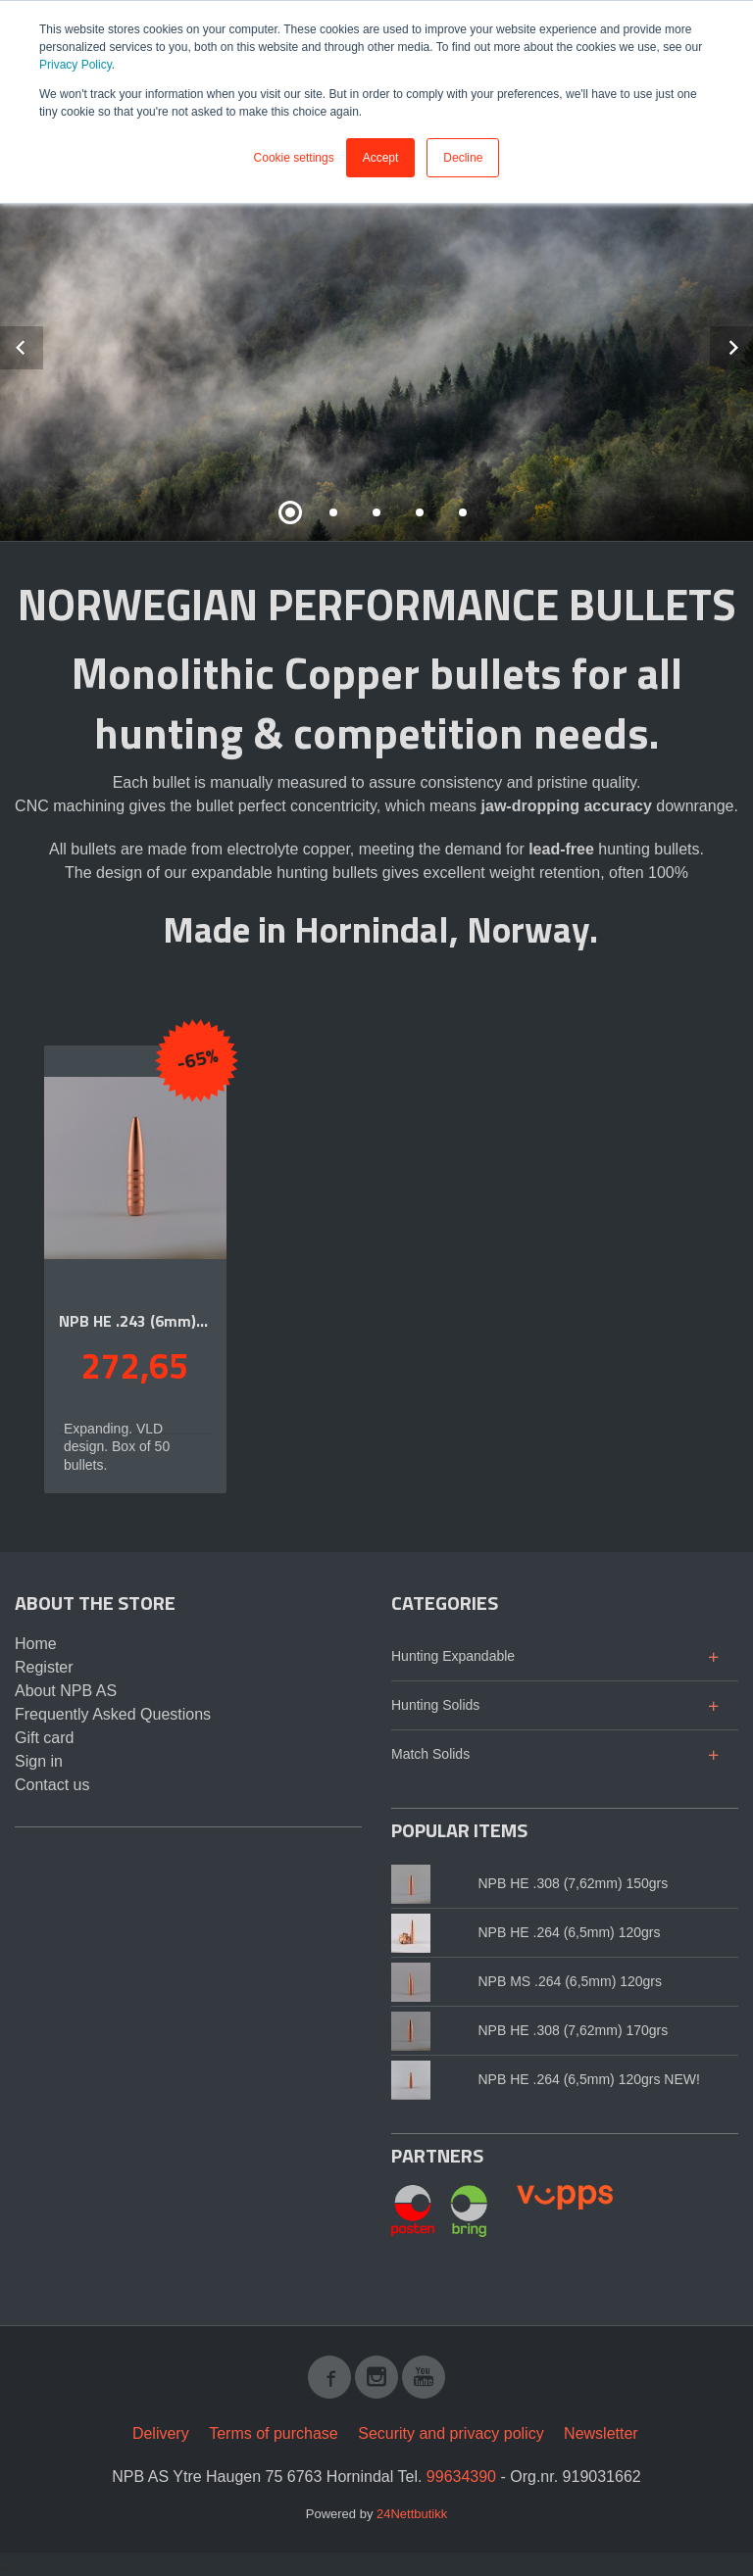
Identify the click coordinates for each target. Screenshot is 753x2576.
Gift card (44, 1737)
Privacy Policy (75, 65)
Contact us (52, 1784)
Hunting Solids (435, 1705)
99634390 (461, 2476)
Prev (42, 344)
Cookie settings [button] (294, 158)
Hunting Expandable (453, 1656)
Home (36, 1643)
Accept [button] (381, 158)
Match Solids (430, 1754)
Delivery (160, 2433)
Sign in (39, 1761)
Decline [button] (462, 158)
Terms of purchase (273, 2433)
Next (752, 344)
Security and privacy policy (450, 2433)
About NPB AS (66, 1690)
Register (44, 1667)
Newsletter (601, 2433)
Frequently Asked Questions (113, 1714)
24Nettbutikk (411, 2513)
